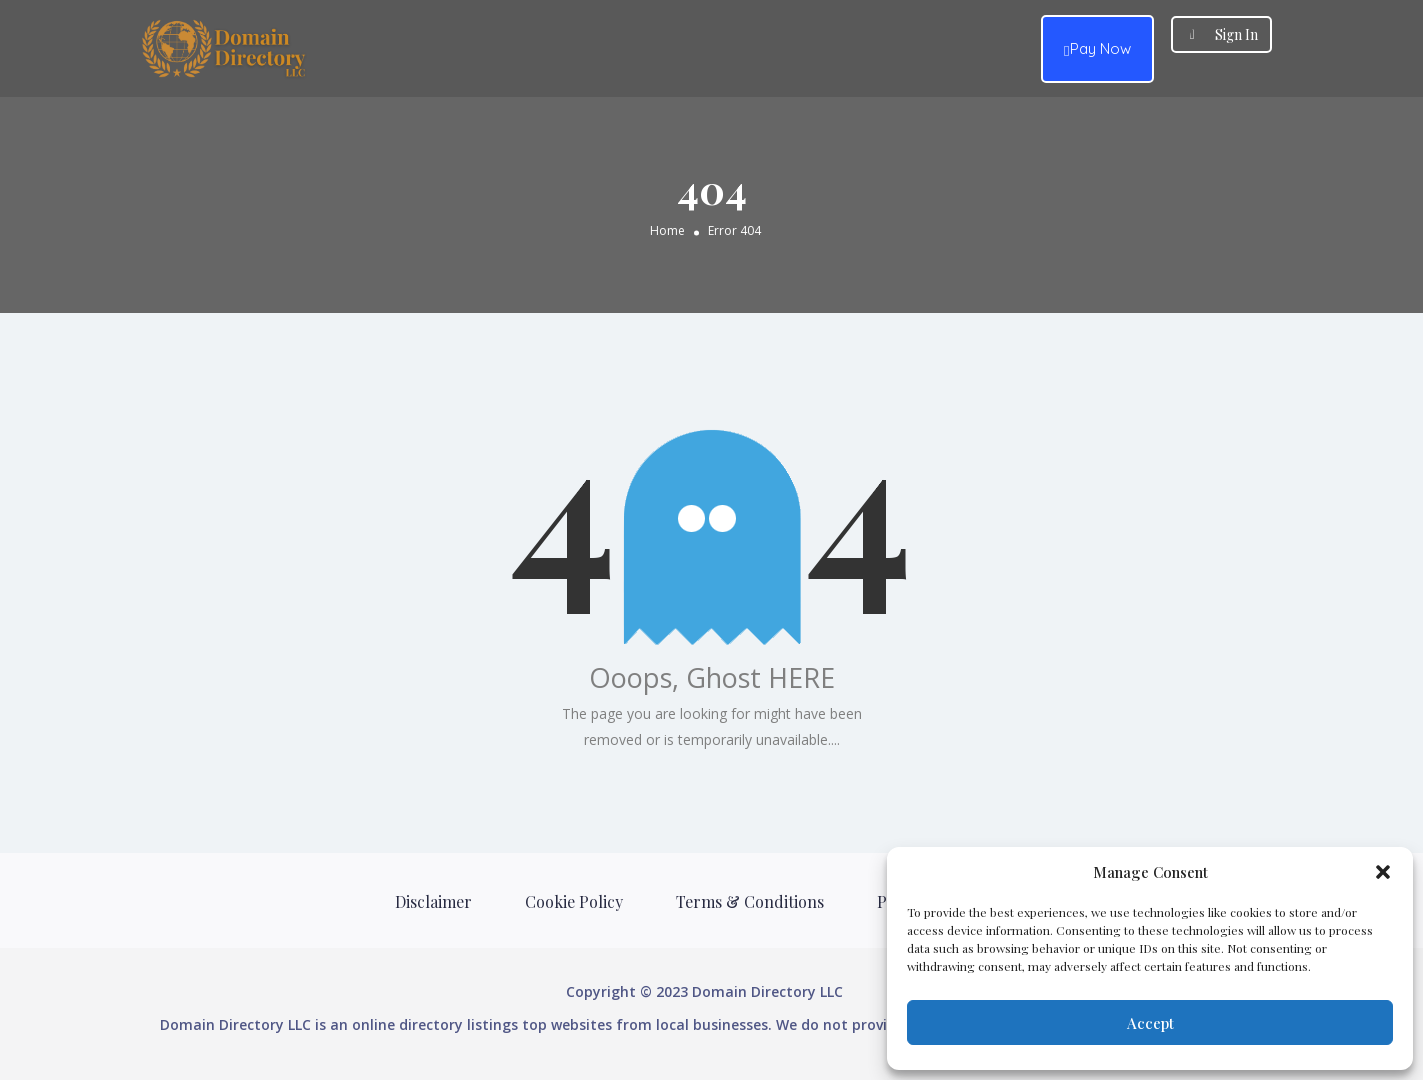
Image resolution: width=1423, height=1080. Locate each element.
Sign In (1236, 34)
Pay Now (1097, 49)
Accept (1150, 1023)
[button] (1383, 872)
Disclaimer (433, 901)
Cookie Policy (574, 901)
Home (667, 229)
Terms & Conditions (750, 901)
